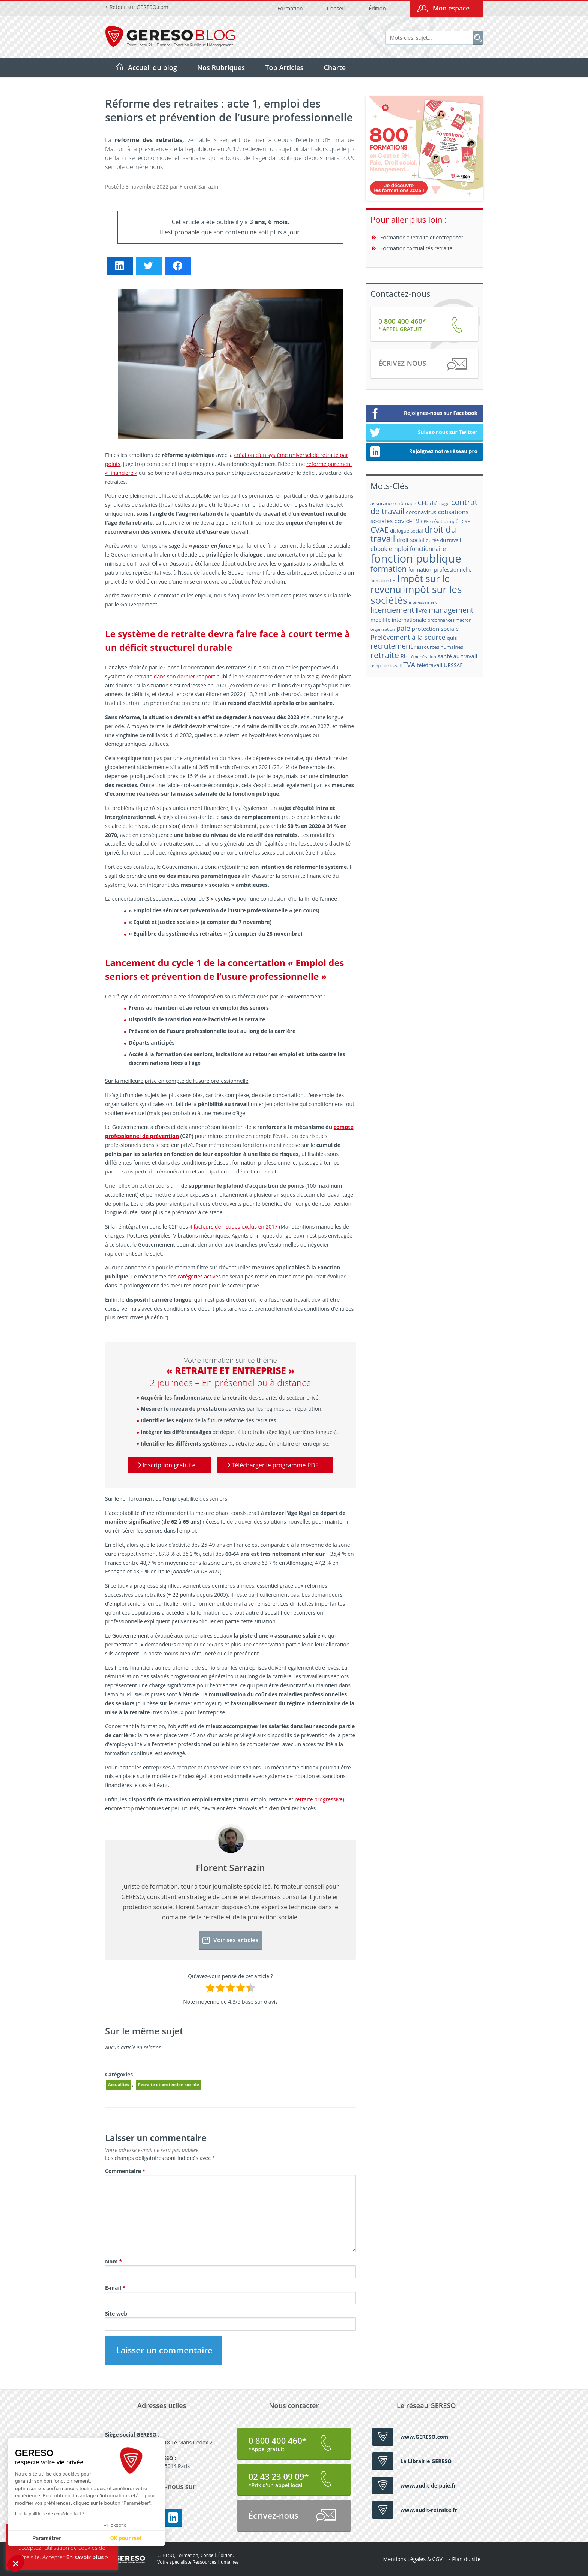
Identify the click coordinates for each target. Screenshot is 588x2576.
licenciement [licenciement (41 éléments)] (392, 610)
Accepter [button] (53, 2557)
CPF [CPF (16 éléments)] (424, 521)
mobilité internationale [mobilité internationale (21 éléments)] (398, 619)
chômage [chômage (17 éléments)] (440, 503)
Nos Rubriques (221, 67)
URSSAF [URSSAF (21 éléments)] (453, 665)
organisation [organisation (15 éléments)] (382, 629)
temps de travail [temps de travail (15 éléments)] (386, 665)
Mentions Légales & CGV (412, 2559)
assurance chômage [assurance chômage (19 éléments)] (393, 503)
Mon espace (451, 8)
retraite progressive (319, 1799)
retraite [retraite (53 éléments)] (384, 655)
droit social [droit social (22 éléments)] (410, 539)
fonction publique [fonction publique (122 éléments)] (415, 558)
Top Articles (284, 67)
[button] (16, 2563)
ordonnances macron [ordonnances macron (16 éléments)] (449, 620)
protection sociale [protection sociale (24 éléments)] (435, 628)
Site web (116, 2313)
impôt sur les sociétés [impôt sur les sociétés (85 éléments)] (416, 594)
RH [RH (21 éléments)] (404, 656)
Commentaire (125, 2171)
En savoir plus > (87, 2557)
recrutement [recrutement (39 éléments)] (391, 646)
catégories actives (199, 1276)
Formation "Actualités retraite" (417, 248)
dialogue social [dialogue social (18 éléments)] (406, 530)
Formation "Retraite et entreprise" (421, 237)
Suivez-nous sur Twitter (423, 433)
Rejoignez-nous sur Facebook (423, 414)
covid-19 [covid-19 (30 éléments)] (406, 520)
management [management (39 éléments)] (451, 610)
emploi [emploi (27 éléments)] (398, 549)
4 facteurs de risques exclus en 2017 (233, 1226)
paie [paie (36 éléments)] (403, 628)
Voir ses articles (230, 1940)
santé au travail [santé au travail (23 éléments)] (457, 656)
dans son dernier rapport (184, 676)
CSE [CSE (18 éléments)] (466, 521)
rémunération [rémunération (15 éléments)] (422, 656)
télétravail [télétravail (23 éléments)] (429, 665)
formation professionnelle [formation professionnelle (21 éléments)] (439, 569)
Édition (377, 8)
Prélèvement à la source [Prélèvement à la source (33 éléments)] (407, 637)
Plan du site (466, 2559)
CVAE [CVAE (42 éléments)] (379, 530)
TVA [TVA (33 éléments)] (409, 664)
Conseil (336, 8)
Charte (335, 67)
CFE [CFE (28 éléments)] (423, 502)
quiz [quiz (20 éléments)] (452, 638)
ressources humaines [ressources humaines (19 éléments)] (438, 647)
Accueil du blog (152, 67)
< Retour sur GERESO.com (136, 6)
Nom (113, 2261)
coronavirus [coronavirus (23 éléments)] (421, 512)
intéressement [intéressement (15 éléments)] (422, 602)
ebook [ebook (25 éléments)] (378, 549)
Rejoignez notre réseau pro (423, 452)
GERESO (125, 2559)
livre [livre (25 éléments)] (421, 611)
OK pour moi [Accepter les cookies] (55, 2538)
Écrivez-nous (422, 364)
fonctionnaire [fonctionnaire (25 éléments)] (428, 549)
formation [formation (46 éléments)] (388, 568)
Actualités (118, 2084)
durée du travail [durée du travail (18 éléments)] (443, 540)
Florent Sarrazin (199, 186)
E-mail (115, 2287)
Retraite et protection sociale (168, 2084)
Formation (290, 8)
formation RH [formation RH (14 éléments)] (383, 580)
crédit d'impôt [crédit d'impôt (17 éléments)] (445, 521)
